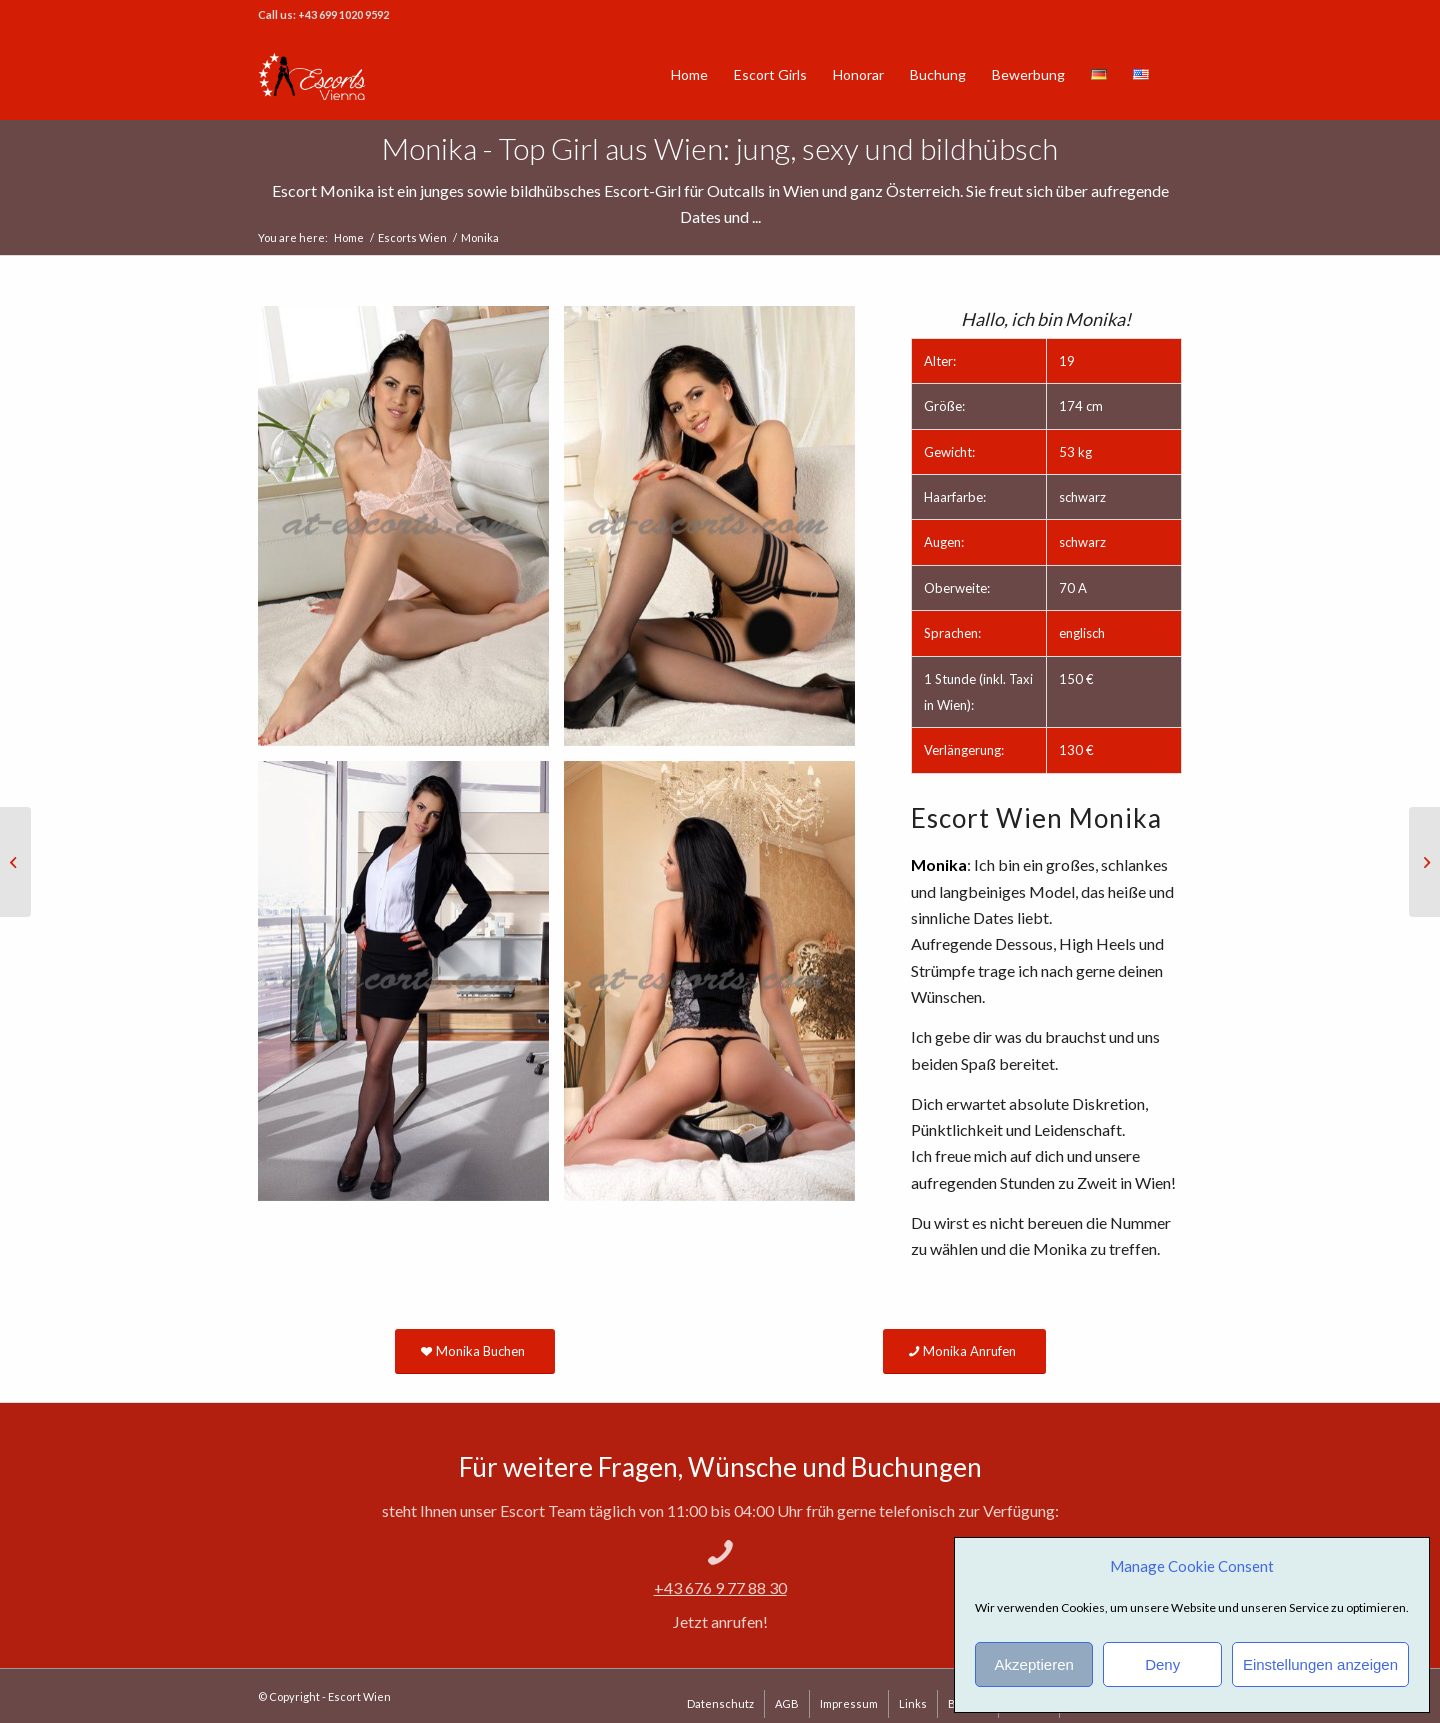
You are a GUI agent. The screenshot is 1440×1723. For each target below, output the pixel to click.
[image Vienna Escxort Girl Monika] (717, 533)
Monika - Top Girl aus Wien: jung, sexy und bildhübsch (720, 148)
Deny (1162, 1664)
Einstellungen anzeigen (1320, 1664)
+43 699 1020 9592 (343, 14)
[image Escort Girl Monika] (717, 988)
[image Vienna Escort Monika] (411, 533)
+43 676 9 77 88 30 (720, 1587)
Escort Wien (359, 1696)
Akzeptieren (1034, 1664)
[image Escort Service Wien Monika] (411, 988)
